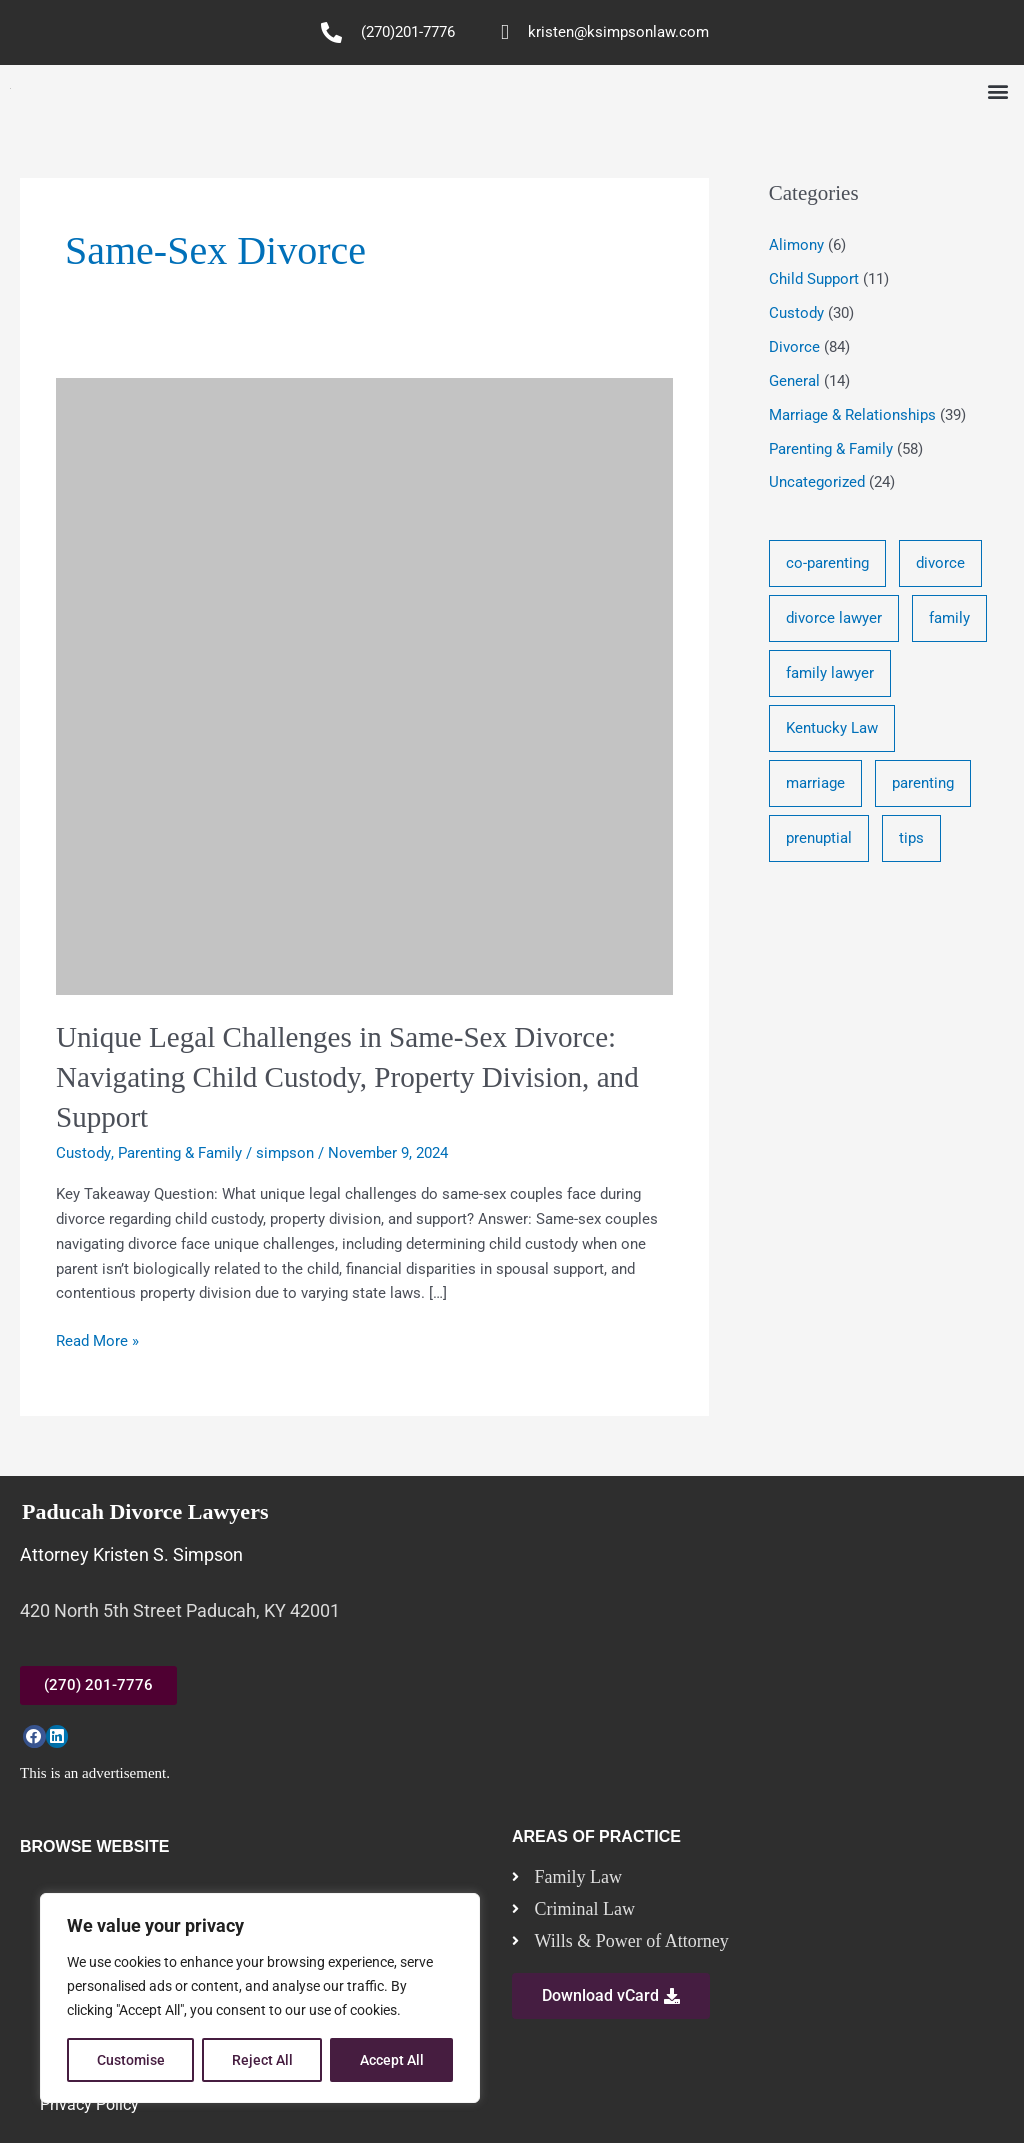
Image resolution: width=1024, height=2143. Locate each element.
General (794, 380)
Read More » (97, 1336)
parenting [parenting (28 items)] (923, 787)
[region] (260, 1998)
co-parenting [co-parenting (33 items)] (827, 563)
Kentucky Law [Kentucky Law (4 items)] (832, 731)
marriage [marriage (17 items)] (815, 787)
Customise (131, 2060)
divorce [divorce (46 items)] (940, 563)
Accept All (392, 2060)
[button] (997, 91)
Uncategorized (817, 482)
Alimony (796, 245)
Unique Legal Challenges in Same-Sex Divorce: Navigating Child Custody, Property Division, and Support (356, 1075)
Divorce (794, 347)
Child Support (814, 279)
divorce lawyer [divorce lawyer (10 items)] (834, 619)
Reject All (262, 2060)
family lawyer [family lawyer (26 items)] (830, 675)
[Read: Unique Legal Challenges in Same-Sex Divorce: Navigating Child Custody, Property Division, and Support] (364, 685)
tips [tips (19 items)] (911, 843)
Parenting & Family (179, 1150)
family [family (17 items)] (949, 619)
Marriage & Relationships (852, 414)
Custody (83, 1150)
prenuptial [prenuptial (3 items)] (819, 843)
